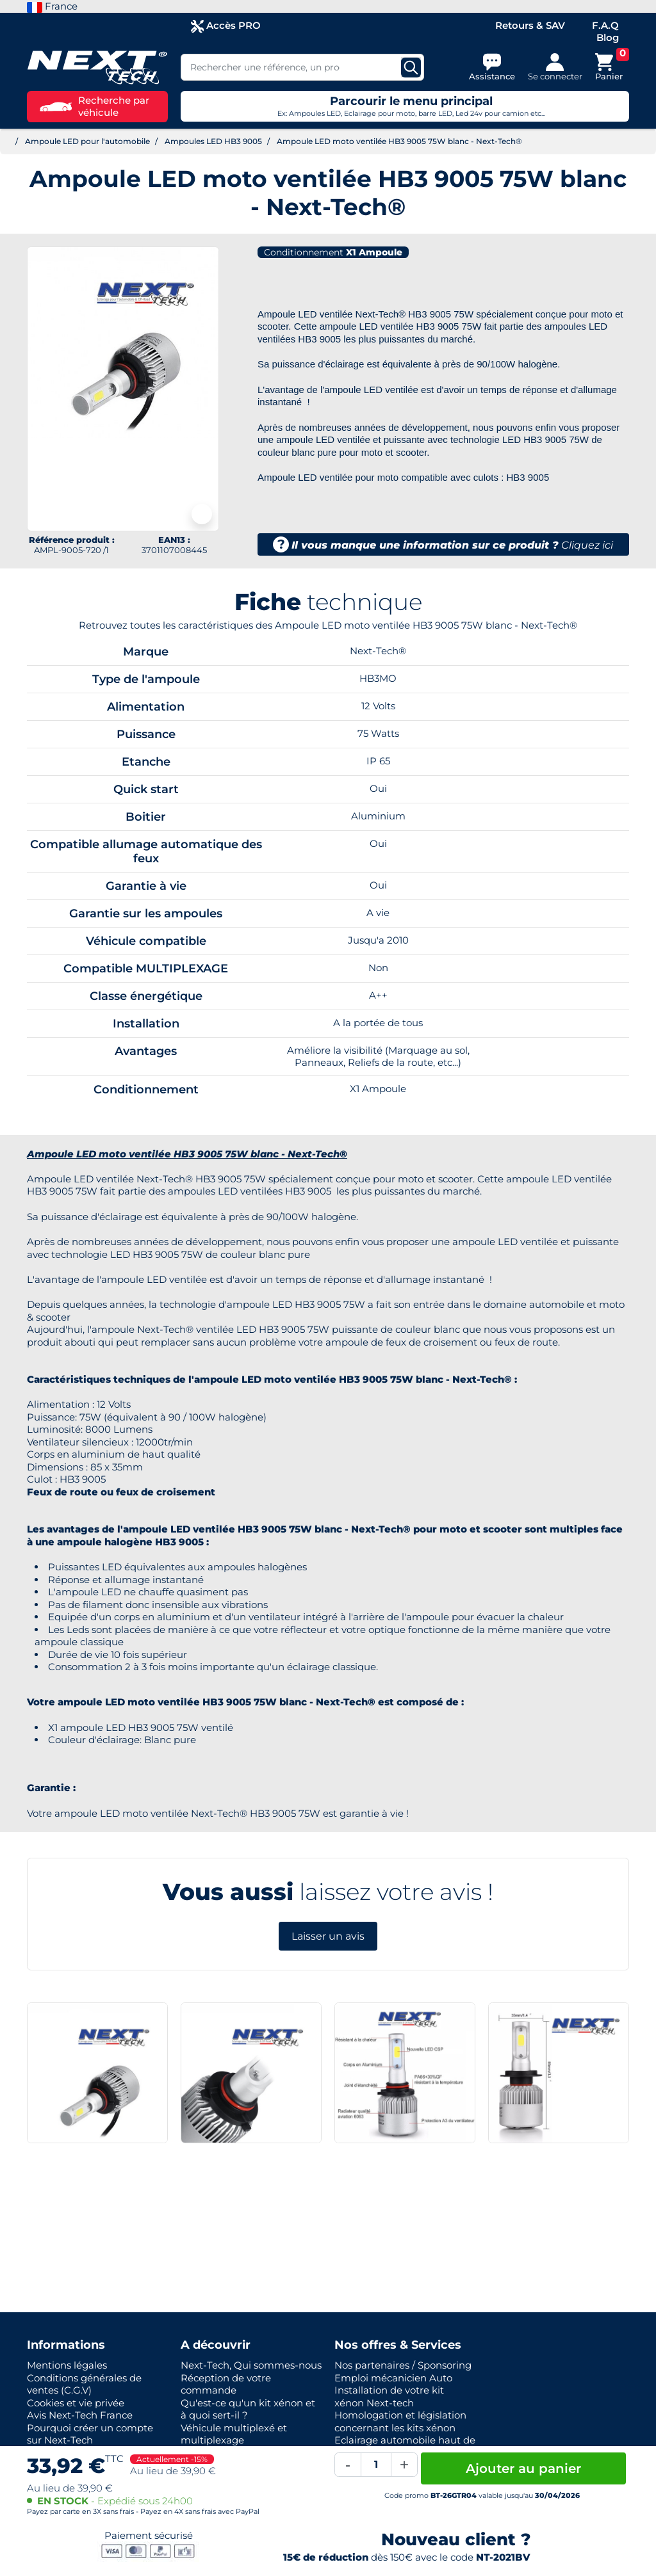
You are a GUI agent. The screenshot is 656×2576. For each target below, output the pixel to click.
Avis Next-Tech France (80, 2415)
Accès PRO (226, 26)
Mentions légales (67, 2365)
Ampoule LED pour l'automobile (87, 141)
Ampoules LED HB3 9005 (213, 141)
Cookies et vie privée (75, 2403)
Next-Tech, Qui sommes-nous (251, 2365)
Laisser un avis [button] (328, 1936)
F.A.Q (605, 25)
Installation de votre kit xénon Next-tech (389, 2396)
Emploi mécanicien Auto (393, 2378)
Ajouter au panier (523, 2468)
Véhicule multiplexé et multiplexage (234, 2434)
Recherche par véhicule (94, 106)
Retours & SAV (530, 25)
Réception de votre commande (226, 2384)
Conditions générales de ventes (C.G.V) (84, 2384)
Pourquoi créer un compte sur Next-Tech (90, 2434)
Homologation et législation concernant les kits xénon (400, 2421)
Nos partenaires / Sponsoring (403, 2365)
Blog (607, 37)
